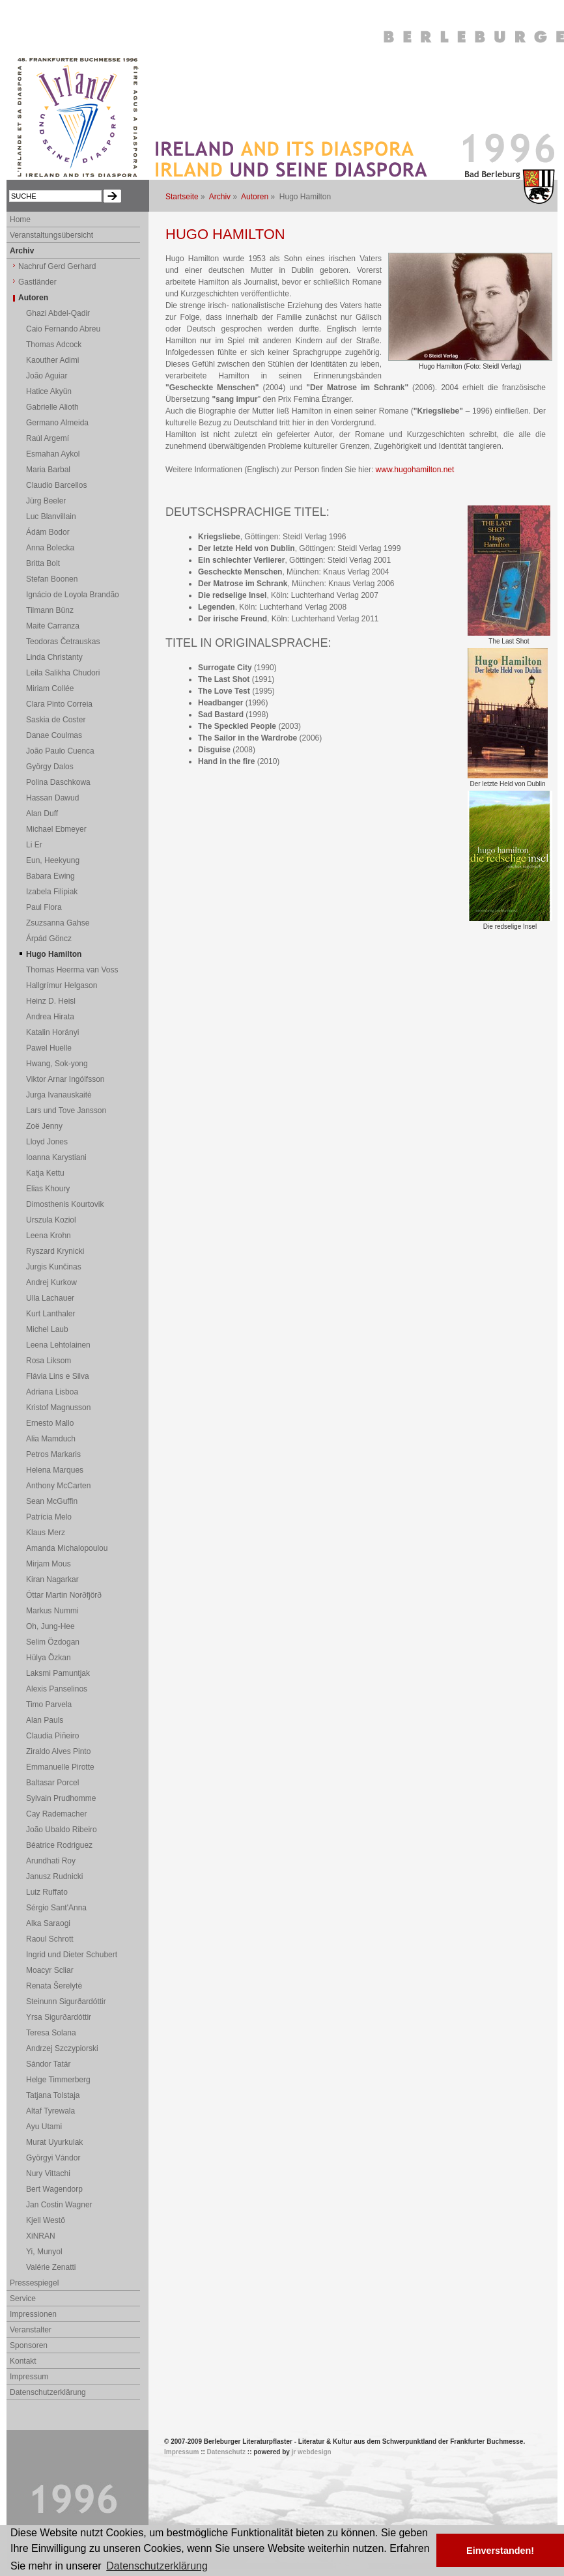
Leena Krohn (48, 1235)
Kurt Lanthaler (50, 1313)
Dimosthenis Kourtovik (65, 1204)
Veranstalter (30, 2329)
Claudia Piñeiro (52, 1735)
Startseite (182, 196)
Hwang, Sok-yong (57, 1063)
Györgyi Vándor (53, 2157)
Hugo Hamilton (53, 954)
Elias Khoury (48, 1188)
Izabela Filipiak (52, 891)
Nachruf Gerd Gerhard (57, 266)
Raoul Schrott (50, 1939)
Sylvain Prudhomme (61, 1798)
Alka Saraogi (48, 1923)
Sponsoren (29, 2345)
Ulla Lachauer (50, 1298)
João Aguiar (46, 375)
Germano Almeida (57, 422)
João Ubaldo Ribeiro (61, 1829)
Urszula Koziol (51, 1219)
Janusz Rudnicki (54, 1876)
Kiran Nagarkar (52, 1579)
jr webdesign (311, 2452)
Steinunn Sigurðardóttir (66, 2001)
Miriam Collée (50, 688)
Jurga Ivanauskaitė (59, 1094)
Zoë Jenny (44, 1126)
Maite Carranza (52, 625)
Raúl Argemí (47, 438)
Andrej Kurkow (51, 1282)
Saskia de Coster (55, 719)
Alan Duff (42, 813)
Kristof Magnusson (58, 1407)
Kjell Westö (45, 2220)
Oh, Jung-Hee (50, 1626)
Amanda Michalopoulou (66, 1548)
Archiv (220, 196)
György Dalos (50, 766)
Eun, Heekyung (52, 860)
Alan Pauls (44, 1720)
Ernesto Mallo (50, 1423)
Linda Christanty (54, 657)
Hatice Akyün (49, 391)
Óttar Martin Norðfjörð (64, 1595)
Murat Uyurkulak (54, 2142)
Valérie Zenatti (51, 2267)
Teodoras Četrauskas (63, 641)
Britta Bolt (43, 563)
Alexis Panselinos (56, 1688)
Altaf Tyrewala (50, 2111)
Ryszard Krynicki (55, 1251)
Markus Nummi (52, 1610)
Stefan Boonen (52, 579)
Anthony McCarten (58, 1485)
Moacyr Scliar (50, 1970)
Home (20, 219)
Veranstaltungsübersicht (51, 235)
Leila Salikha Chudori (63, 672)
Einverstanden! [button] (500, 2550)
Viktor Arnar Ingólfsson (65, 1079)
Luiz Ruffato (47, 1892)
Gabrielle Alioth (52, 407)
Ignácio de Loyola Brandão (72, 594)
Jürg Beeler (46, 500)
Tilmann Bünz (50, 610)
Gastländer (37, 282)
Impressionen (33, 2314)
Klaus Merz (45, 1532)
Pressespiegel (34, 2282)
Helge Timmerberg (58, 2079)
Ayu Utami (44, 2126)
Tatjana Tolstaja (53, 2095)
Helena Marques (54, 1470)
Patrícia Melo (49, 1517)
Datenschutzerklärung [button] (157, 2565)
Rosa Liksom (48, 1360)
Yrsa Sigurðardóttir (58, 2017)
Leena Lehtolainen (58, 1345)
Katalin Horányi (52, 1032)
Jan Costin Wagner (59, 2204)
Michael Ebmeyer (56, 829)
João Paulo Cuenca (60, 751)
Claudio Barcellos (56, 485)
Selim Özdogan (52, 1642)
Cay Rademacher (56, 1814)
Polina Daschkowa (58, 782)
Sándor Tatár (48, 2064)
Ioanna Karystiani (56, 1157)
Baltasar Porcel (52, 1782)
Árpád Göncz (49, 938)
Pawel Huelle (49, 1048)
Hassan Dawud (52, 797)
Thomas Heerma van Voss (72, 969)
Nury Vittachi (48, 2173)
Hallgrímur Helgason (61, 985)
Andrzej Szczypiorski (62, 2048)
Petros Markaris (53, 1454)
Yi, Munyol (44, 2251)
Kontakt (23, 2361)
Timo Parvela (49, 1704)
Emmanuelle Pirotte (60, 1767)
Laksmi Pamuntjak (58, 1673)
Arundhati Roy (51, 1860)
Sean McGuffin (52, 1501)
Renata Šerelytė (54, 1985)
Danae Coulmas (54, 735)
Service (23, 2298)
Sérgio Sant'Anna (56, 1907)
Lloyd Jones (47, 1141)
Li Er (34, 844)
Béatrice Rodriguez (59, 1845)
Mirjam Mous (48, 1563)
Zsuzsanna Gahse (57, 922)
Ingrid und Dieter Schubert (71, 1954)
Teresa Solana (51, 2032)
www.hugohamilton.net (415, 469)
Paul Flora (44, 907)
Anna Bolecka (50, 547)
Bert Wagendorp (54, 2189)
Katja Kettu (45, 1173)
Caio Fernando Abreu (63, 328)
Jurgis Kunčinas (53, 1266)
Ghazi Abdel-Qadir (58, 313)
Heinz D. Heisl (51, 1001)
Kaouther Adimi (52, 360)
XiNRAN (40, 2236)
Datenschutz (226, 2452)
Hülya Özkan (48, 1657)
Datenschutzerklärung (48, 2392)
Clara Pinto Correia (59, 704)
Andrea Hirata (50, 1016)
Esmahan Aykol (53, 454)
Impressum (29, 2376)
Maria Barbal (48, 469)
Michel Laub (47, 1329)
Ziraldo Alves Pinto (58, 1751)
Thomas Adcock (53, 344)
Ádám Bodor (48, 532)
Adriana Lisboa (52, 1391)
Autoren (254, 196)
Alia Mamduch (51, 1438)
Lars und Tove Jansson (66, 1110)
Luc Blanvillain (51, 516)
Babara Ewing (50, 876)
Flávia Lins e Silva (57, 1376)
